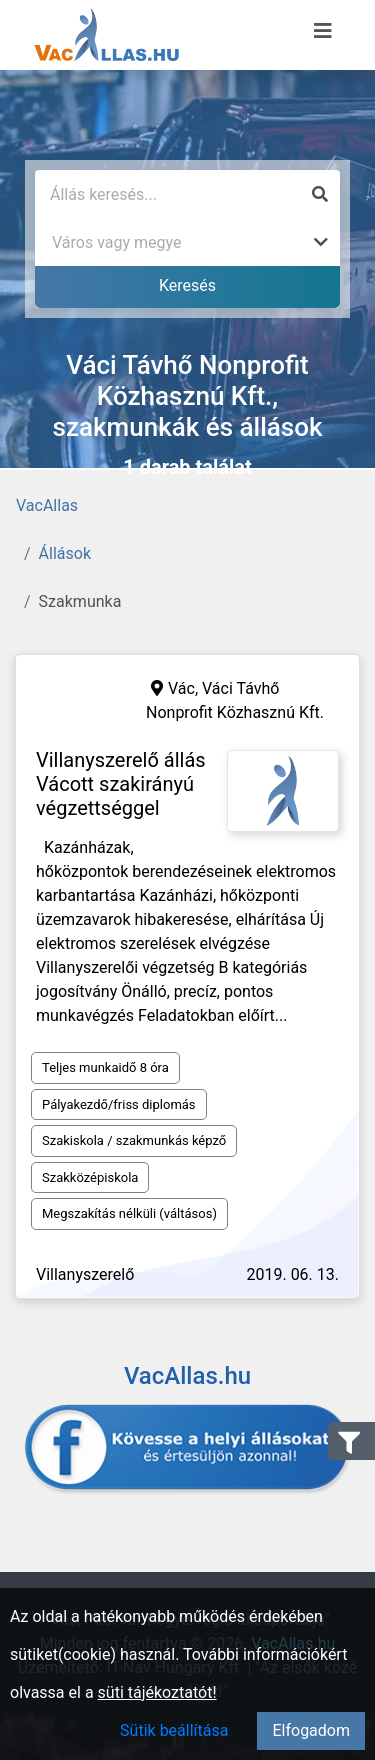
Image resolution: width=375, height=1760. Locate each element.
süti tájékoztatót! (157, 1692)
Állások (65, 553)
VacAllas (47, 505)
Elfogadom (311, 1730)
